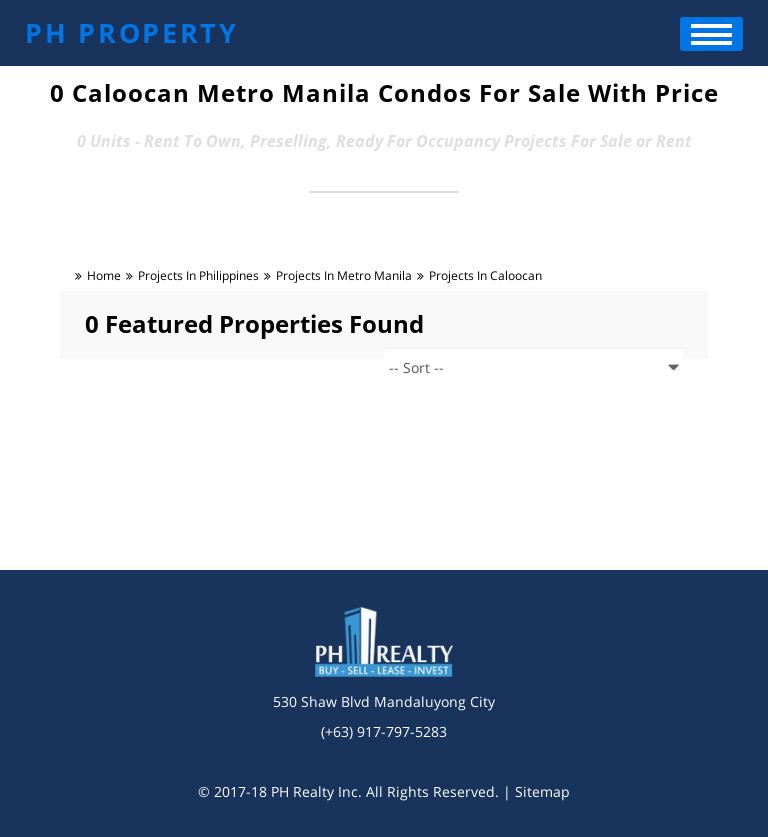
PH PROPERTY (132, 32)
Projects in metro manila (344, 275)
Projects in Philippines (198, 275)
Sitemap (542, 791)
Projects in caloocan (485, 275)
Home (104, 275)
